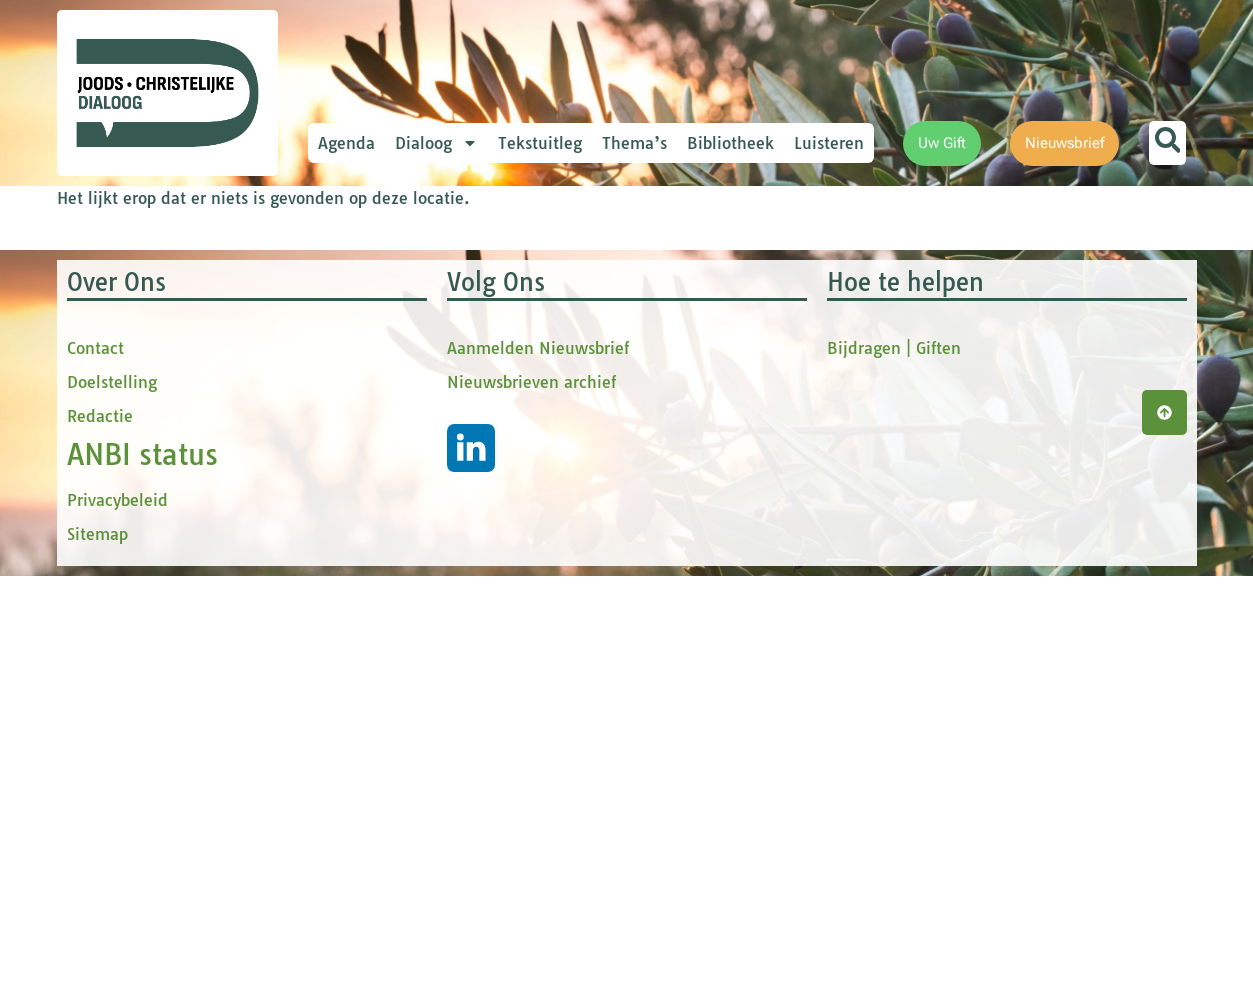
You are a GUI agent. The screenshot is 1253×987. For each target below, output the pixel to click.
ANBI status (142, 865)
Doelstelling (112, 793)
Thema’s (634, 143)
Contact (95, 759)
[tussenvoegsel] (492, 447)
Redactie (100, 827)
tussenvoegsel (411, 416)
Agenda (346, 143)
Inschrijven (492, 566)
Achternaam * (407, 482)
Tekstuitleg (540, 143)
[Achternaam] (492, 513)
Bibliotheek (730, 143)
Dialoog (436, 143)
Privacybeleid (117, 911)
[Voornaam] (492, 381)
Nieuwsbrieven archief (531, 793)
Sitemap (97, 945)
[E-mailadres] (492, 315)
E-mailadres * (407, 283)
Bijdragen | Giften (894, 759)
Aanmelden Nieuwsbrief (538, 759)
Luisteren (829, 143)
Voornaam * (401, 350)
